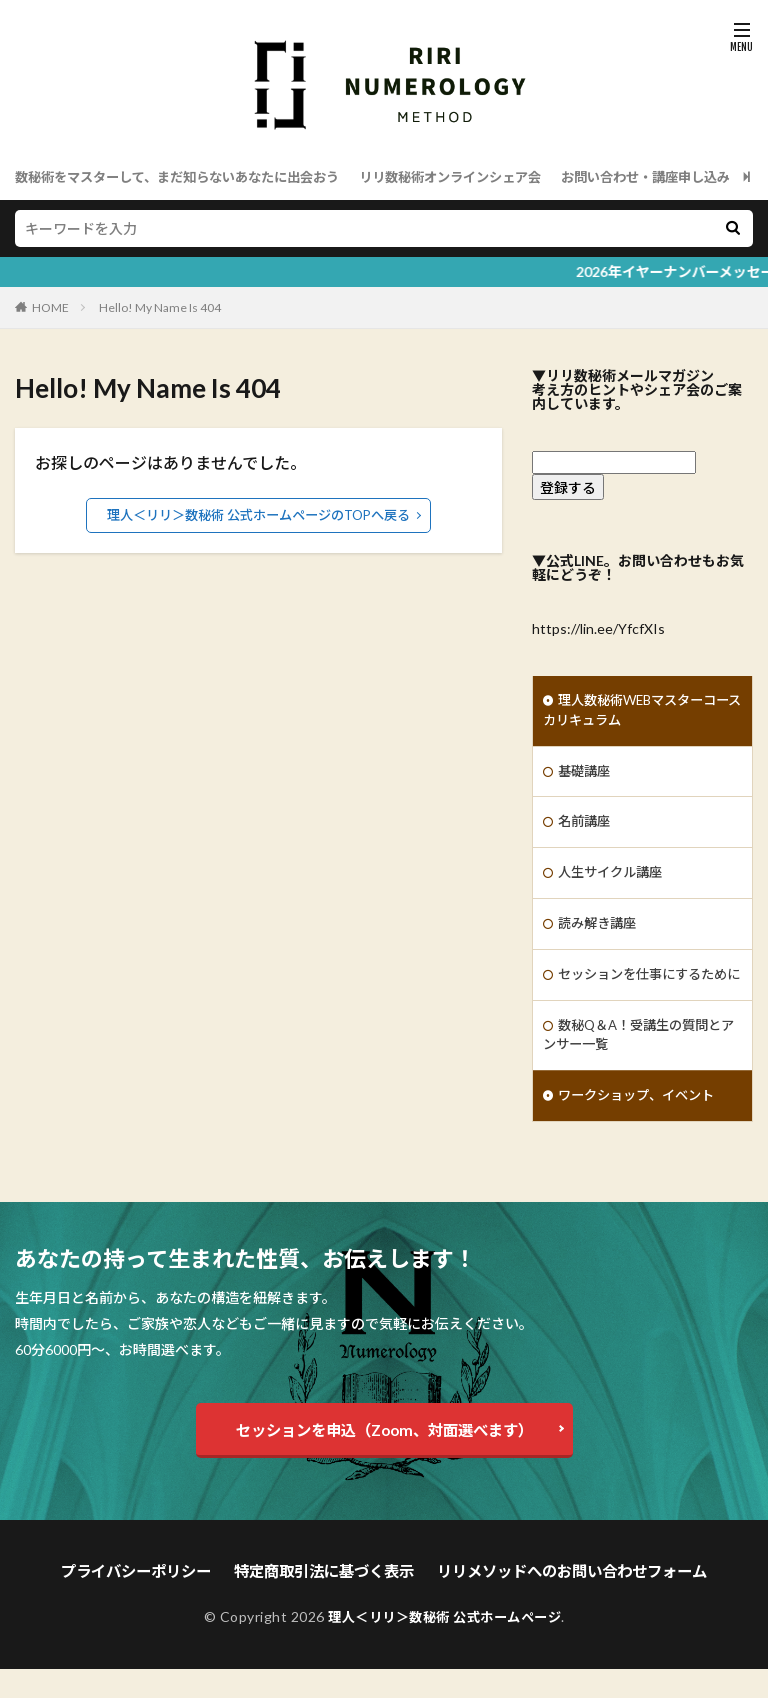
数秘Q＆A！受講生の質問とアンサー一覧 (638, 1066)
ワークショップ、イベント (642, 1128)
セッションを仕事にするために (641, 993)
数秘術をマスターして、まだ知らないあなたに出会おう (189, 176)
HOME (50, 307)
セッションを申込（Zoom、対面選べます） (384, 1461)
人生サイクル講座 (614, 878)
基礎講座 (586, 774)
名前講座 (586, 826)
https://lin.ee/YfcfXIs (598, 628)
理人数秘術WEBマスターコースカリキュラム (636, 712)
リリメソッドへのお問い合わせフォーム (561, 1601)
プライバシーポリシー (151, 1601)
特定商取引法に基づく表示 (328, 1601)
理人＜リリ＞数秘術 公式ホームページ (445, 1645)
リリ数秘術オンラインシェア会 (482, 176)
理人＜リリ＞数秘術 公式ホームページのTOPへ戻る (258, 514)
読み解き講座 (600, 930)
